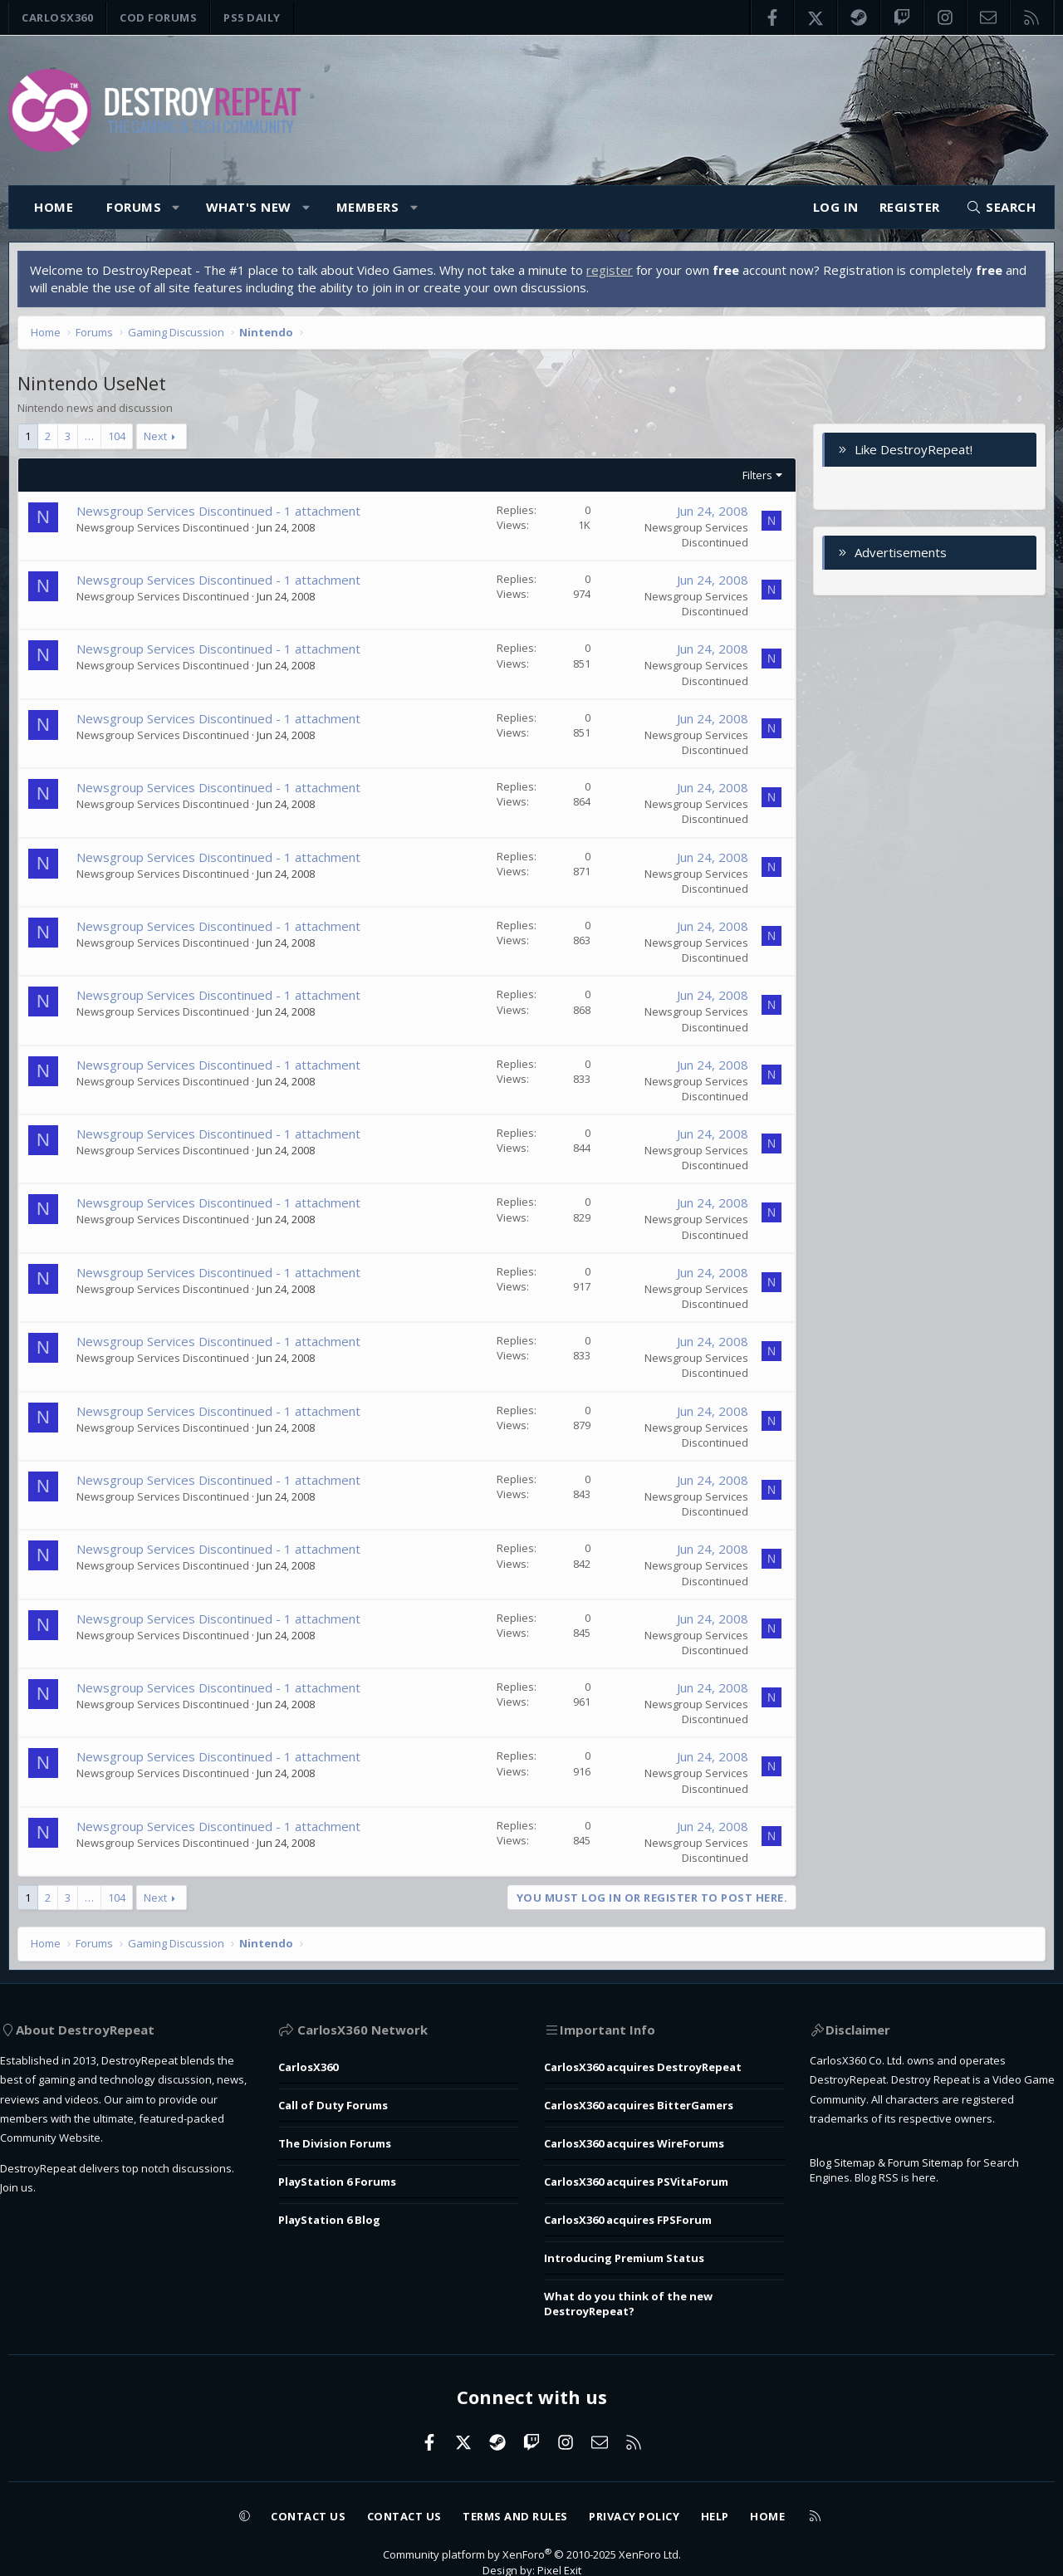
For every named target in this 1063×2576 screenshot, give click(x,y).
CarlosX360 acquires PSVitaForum (649, 2170)
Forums (133, 206)
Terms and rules (515, 2489)
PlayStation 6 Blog (342, 2204)
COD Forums (158, 17)
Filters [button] (753, 479)
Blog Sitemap (841, 2209)
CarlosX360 (57, 17)
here (934, 2227)
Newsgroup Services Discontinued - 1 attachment (223, 515)
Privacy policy (650, 2489)
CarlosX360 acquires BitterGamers (652, 2102)
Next (159, 440)
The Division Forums (347, 2136)
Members (367, 206)
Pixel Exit (563, 2546)
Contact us (281, 2489)
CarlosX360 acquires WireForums (647, 2136)
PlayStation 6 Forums (352, 2170)
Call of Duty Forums (347, 2102)
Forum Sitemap (938, 2209)
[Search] (1001, 207)
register (613, 274)
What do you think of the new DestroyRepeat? (638, 2281)
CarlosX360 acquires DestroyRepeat (657, 2067)
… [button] (93, 440)
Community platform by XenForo (531, 2528)
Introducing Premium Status (633, 2238)
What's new (248, 206)
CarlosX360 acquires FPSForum (640, 2204)
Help (741, 2489)
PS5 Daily (252, 17)
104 (121, 440)
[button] (176, 207)
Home (53, 206)
